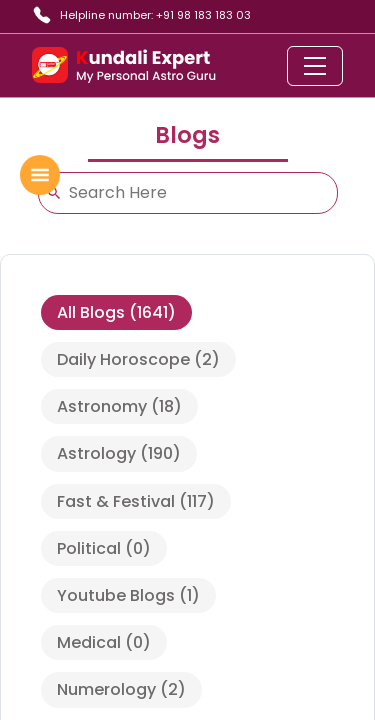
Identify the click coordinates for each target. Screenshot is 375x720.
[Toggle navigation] (315, 66)
